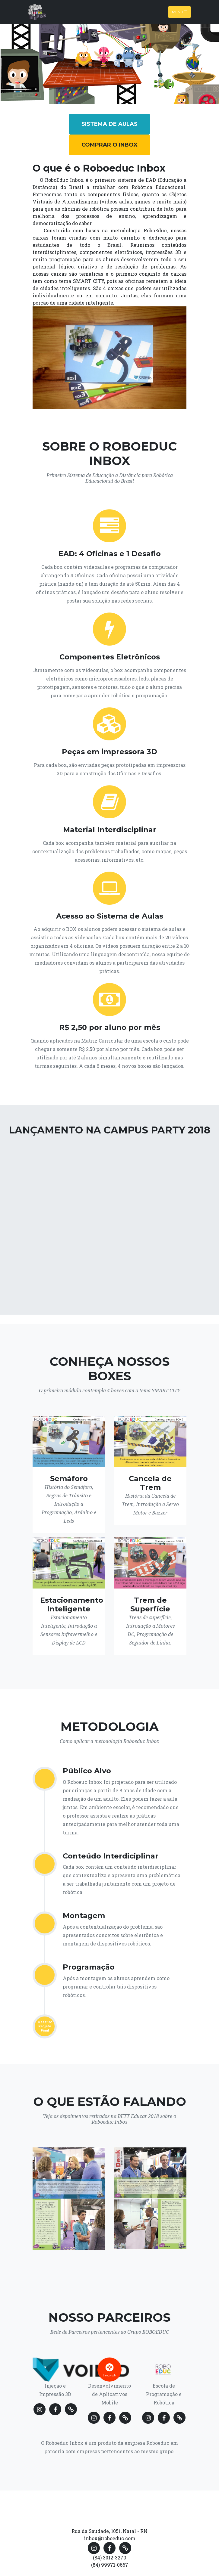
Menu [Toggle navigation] (179, 12)
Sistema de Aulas (109, 124)
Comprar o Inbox (109, 144)
